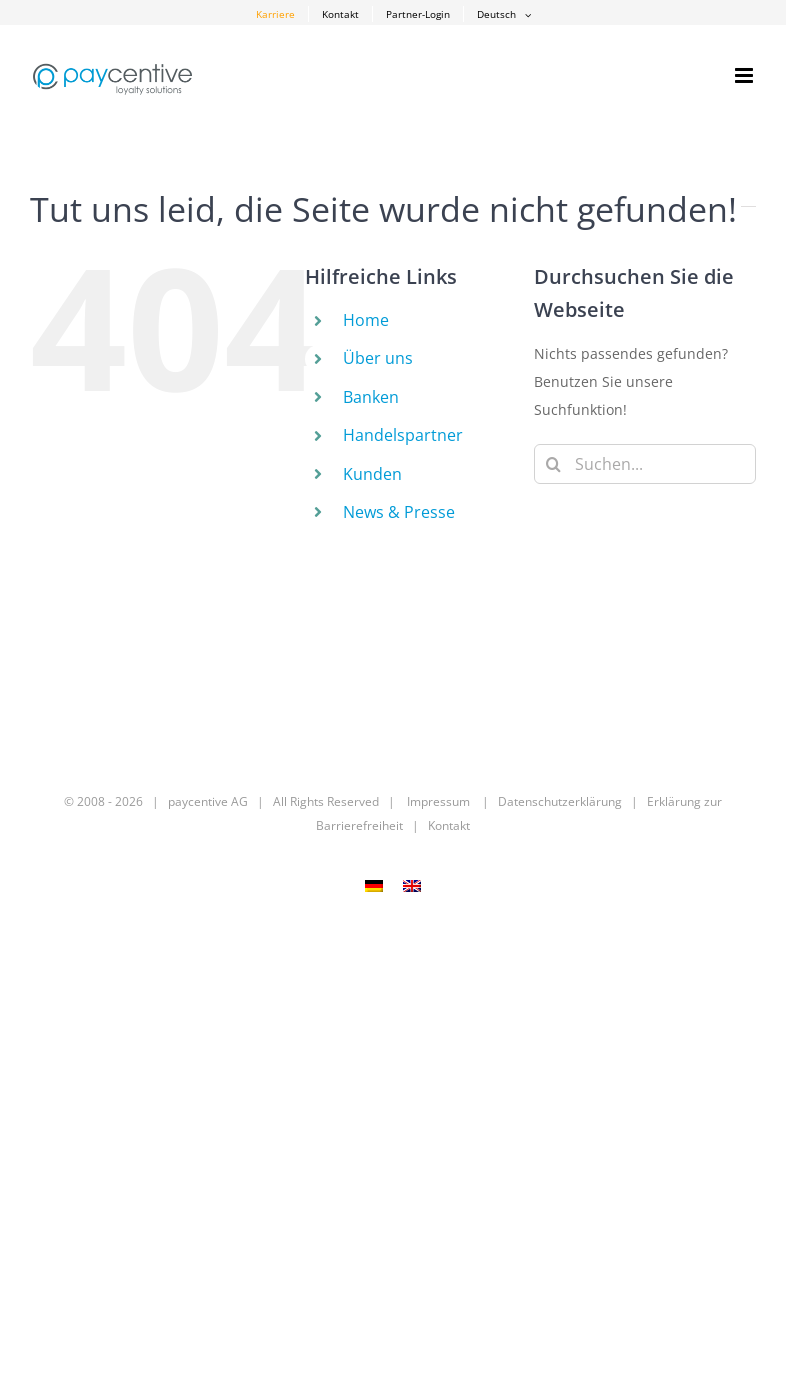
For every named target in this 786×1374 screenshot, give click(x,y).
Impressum (438, 801)
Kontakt (449, 825)
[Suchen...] (645, 464)
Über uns (378, 358)
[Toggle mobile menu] (745, 75)
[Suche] (554, 464)
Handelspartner (403, 435)
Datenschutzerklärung (560, 801)
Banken (371, 397)
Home (366, 320)
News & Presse (399, 512)
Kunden (372, 474)
